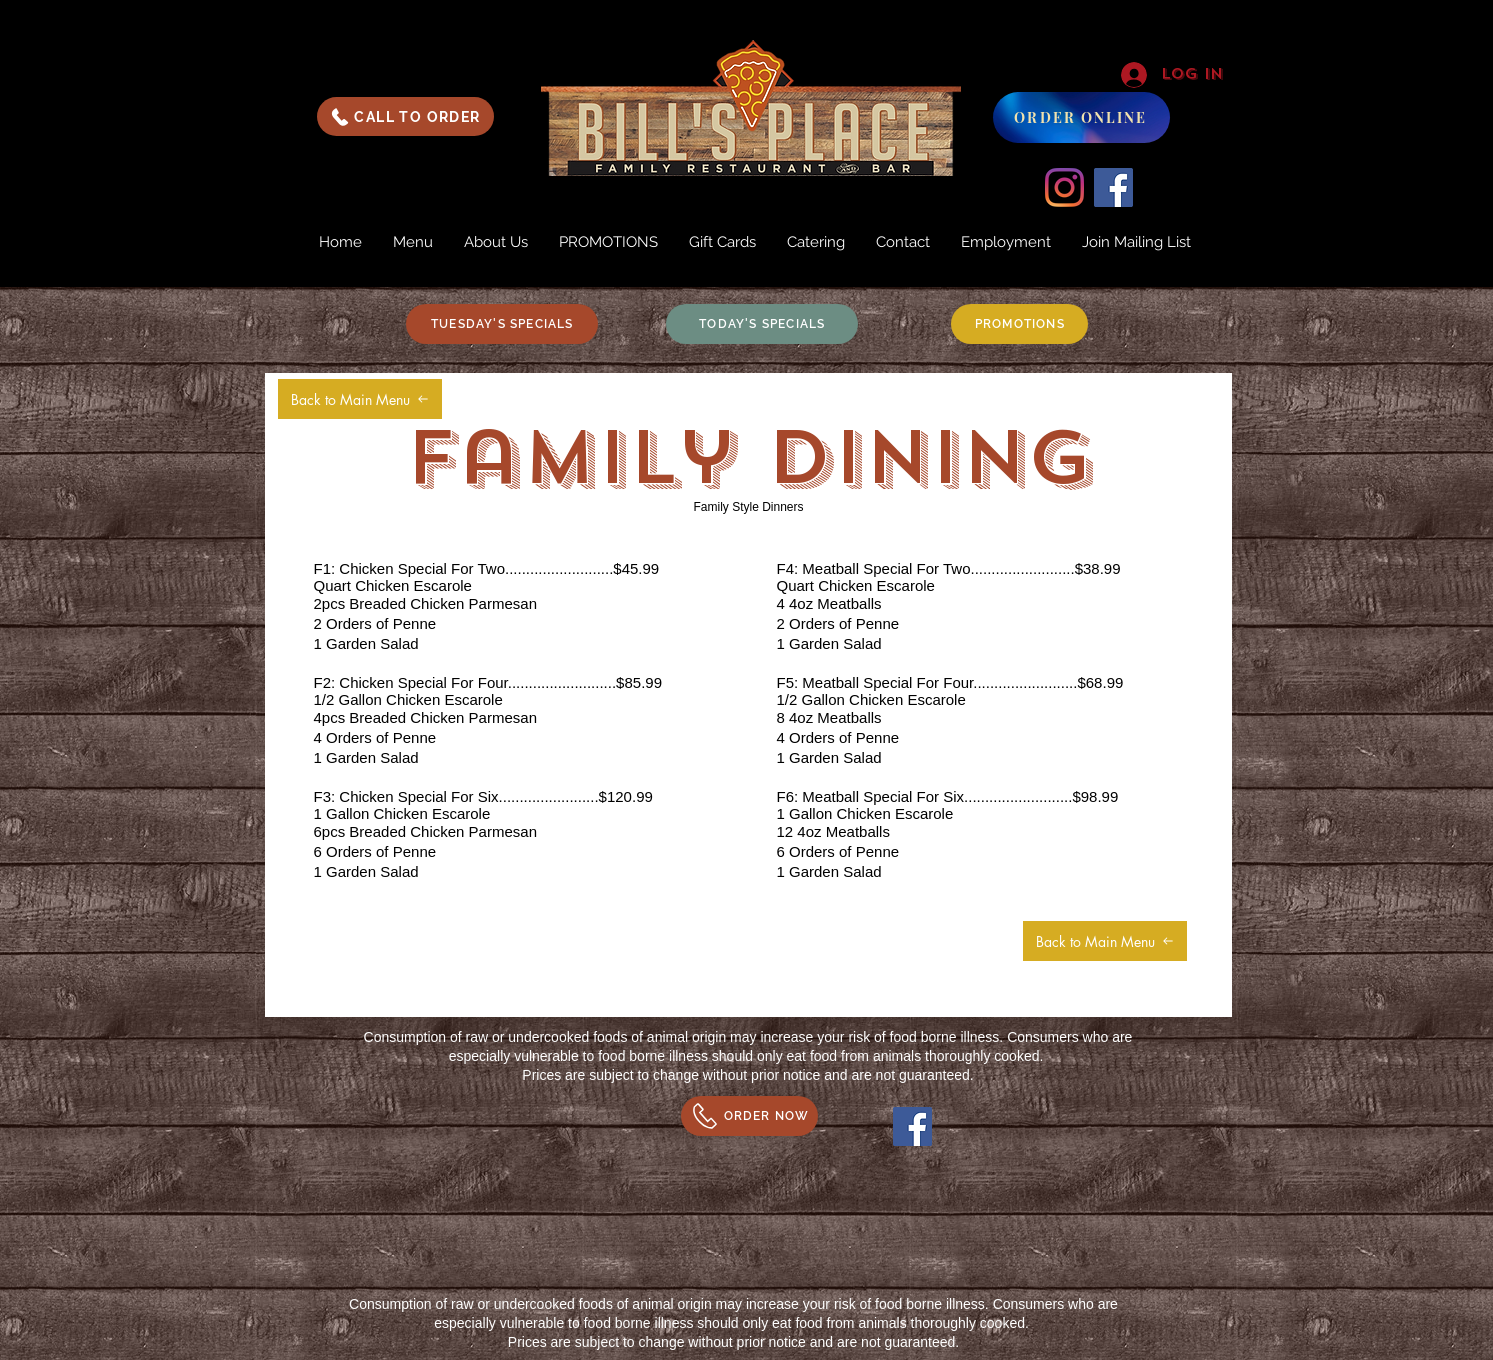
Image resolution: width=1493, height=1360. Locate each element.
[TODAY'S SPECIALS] (762, 324)
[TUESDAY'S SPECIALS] (502, 324)
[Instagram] (1064, 187)
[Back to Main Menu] (360, 399)
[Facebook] (1113, 187)
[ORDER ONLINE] (1081, 117)
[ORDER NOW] (749, 1116)
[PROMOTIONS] (1019, 324)
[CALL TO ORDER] (405, 116)
